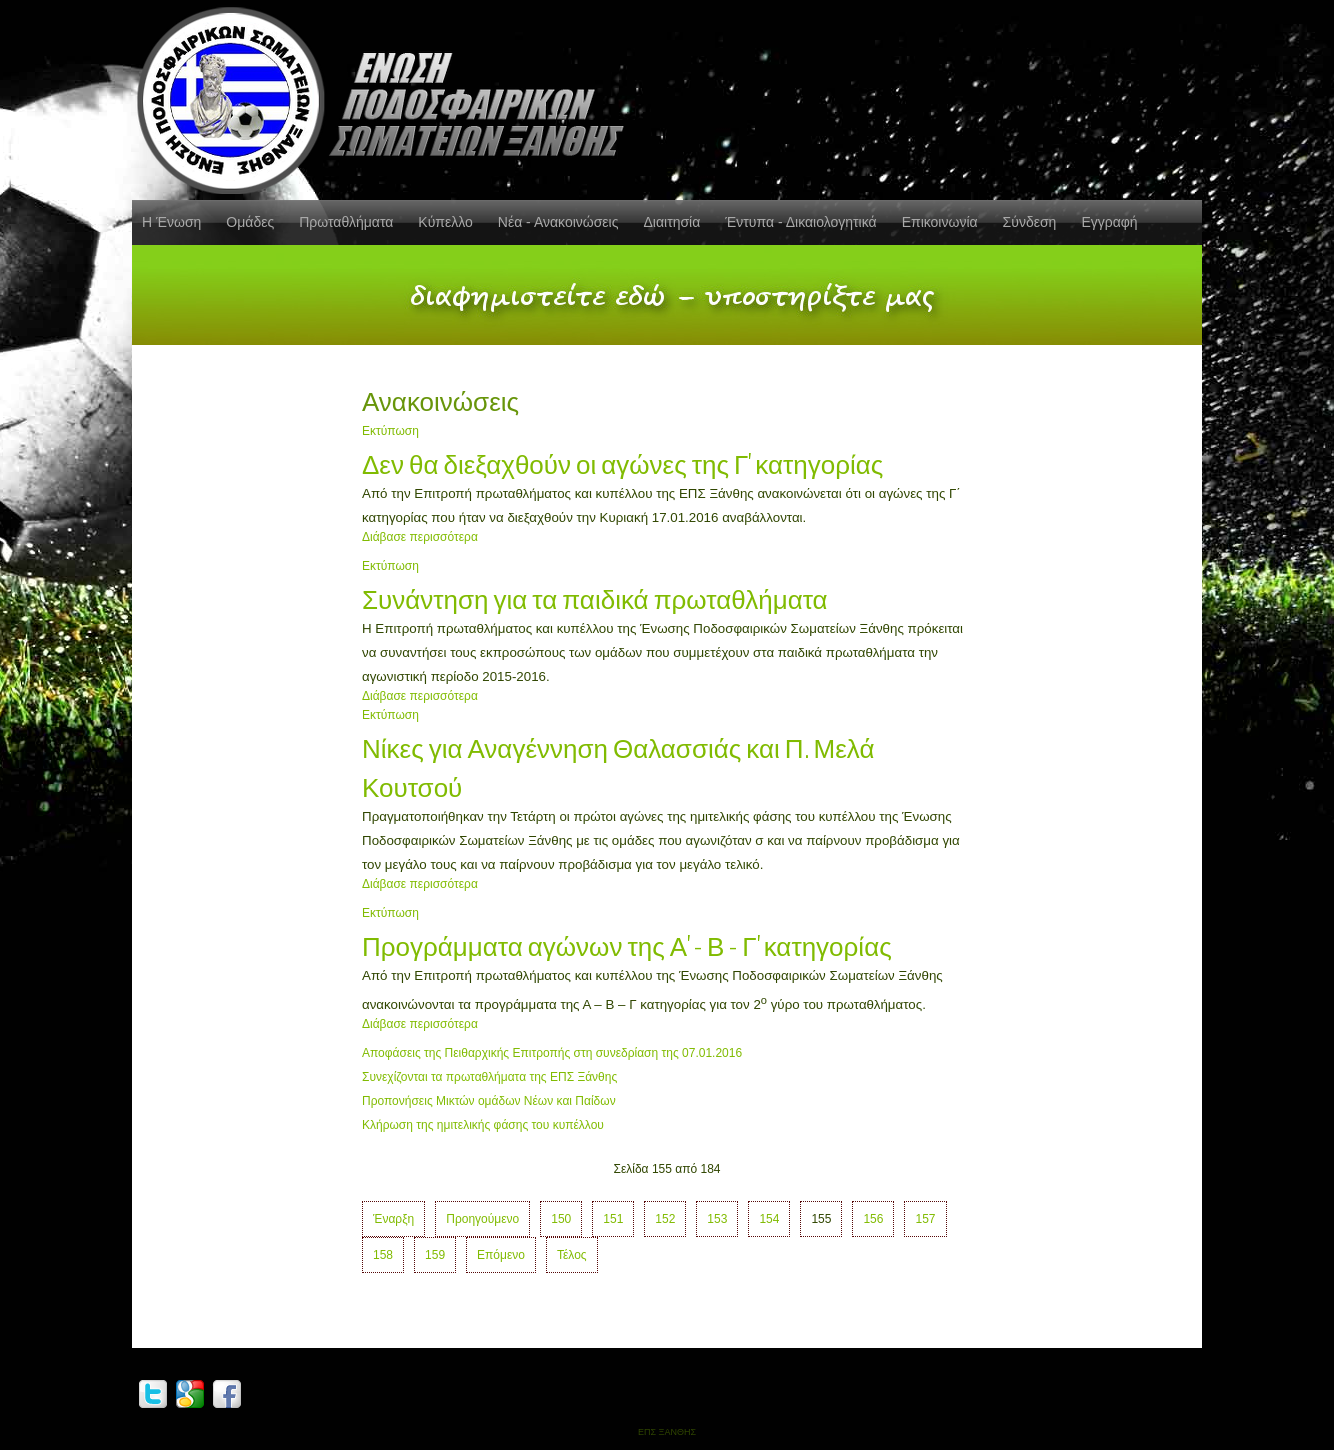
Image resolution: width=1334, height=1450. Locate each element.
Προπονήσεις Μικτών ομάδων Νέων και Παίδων (489, 1101)
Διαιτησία (671, 222)
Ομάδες (250, 222)
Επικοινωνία (940, 222)
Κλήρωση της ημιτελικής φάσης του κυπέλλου (483, 1125)
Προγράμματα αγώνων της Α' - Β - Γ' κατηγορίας (627, 944)
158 (383, 1255)
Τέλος (572, 1255)
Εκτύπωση (390, 431)
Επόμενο (501, 1255)
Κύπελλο (445, 222)
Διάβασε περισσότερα (420, 537)
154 (769, 1219)
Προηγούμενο (482, 1219)
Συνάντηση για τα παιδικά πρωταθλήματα (595, 597)
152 (665, 1219)
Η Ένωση (171, 222)
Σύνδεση (1030, 222)
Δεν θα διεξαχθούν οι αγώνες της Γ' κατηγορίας (622, 462)
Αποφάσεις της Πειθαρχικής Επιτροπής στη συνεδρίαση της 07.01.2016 (552, 1053)
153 (717, 1219)
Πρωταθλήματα (346, 222)
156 (873, 1219)
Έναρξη (393, 1219)
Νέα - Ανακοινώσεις (558, 222)
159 (435, 1255)
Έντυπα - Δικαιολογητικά (800, 222)
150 (561, 1219)
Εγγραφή (1109, 222)
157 (925, 1219)
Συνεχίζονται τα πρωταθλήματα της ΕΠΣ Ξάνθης (489, 1077)
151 (613, 1219)
